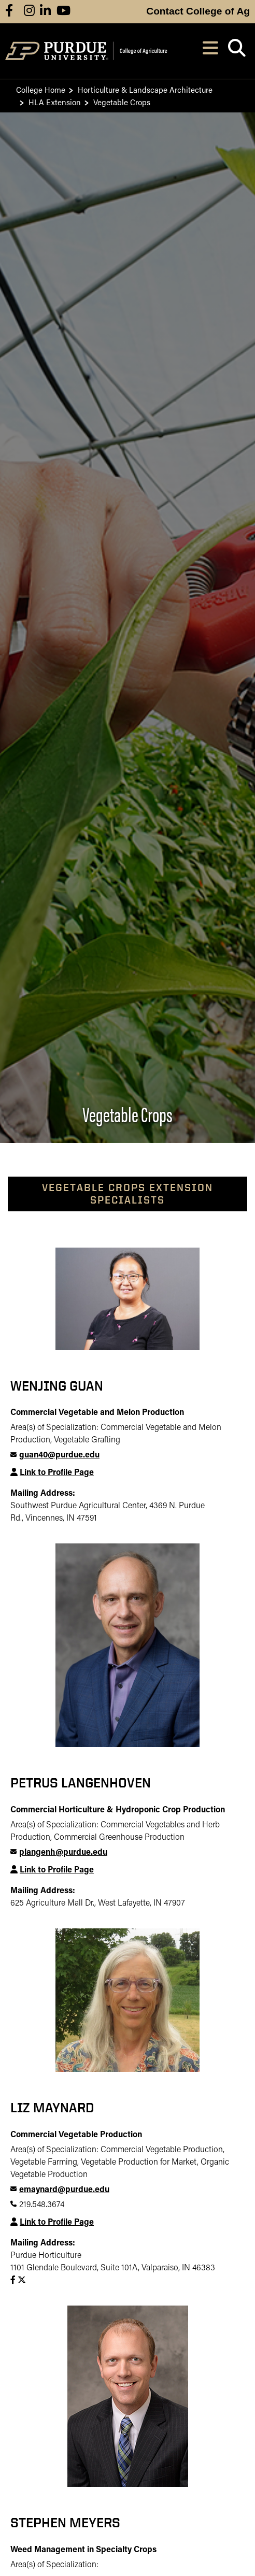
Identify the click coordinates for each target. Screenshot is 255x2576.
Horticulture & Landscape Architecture (145, 89)
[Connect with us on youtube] (63, 11)
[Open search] (236, 51)
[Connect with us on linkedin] (45, 11)
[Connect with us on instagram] (29, 11)
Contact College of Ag (198, 11)
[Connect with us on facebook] (9, 11)
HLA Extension (55, 102)
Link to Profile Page (57, 1473)
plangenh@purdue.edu (63, 1853)
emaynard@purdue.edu (64, 2190)
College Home (40, 89)
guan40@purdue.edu (59, 1455)
